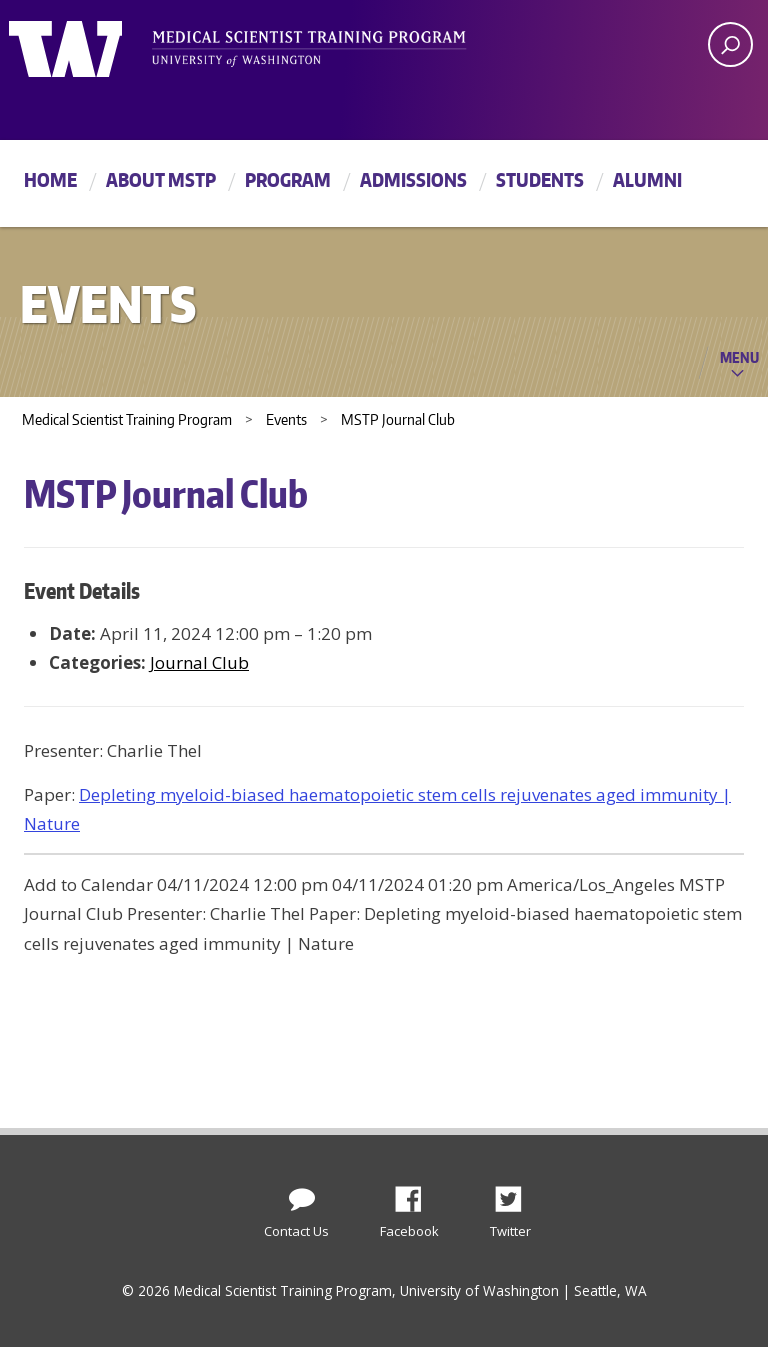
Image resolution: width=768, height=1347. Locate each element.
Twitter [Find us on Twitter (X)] (516, 1194)
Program (288, 179)
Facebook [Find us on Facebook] (416, 1194)
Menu (739, 357)
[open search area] (730, 44)
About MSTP (161, 179)
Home (50, 179)
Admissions (413, 179)
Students (540, 179)
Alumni (647, 179)
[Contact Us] (302, 1195)
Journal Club (199, 662)
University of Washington (90, 45)
